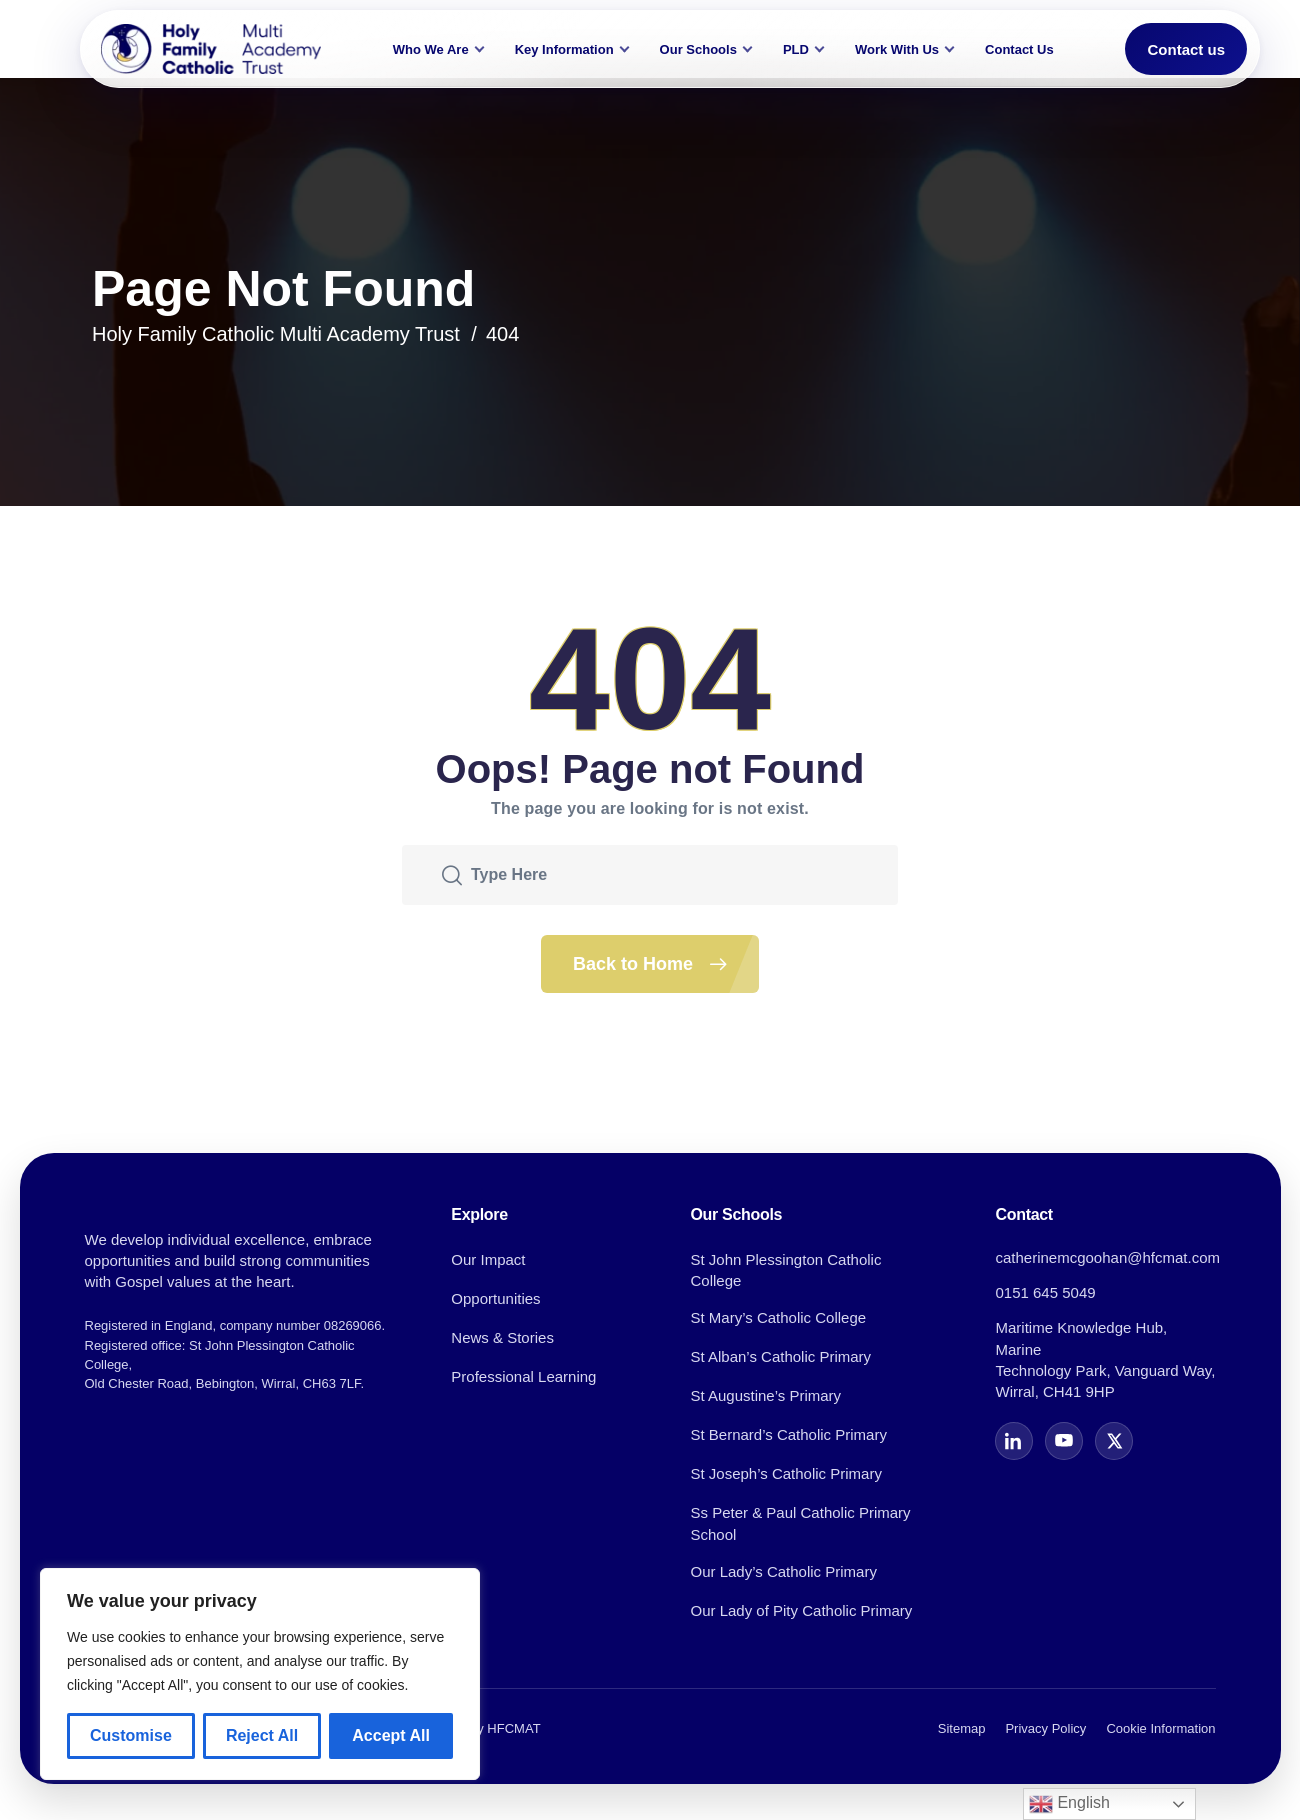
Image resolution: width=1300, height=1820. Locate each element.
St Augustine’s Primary (765, 1395)
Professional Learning (523, 1376)
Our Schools (698, 49)
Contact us (1186, 49)
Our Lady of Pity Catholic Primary (801, 1610)
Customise (131, 1735)
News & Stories (502, 1337)
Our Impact (488, 1259)
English (1069, 1804)
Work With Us (897, 49)
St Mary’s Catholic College (778, 1317)
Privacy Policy (1045, 1728)
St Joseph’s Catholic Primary (785, 1473)
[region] (260, 1674)
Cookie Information (1160, 1728)
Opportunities (495, 1298)
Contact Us (1019, 49)
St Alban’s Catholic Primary (780, 1356)
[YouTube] (1064, 1441)
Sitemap (962, 1728)
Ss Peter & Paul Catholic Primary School (800, 1523)
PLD (796, 49)
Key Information (564, 49)
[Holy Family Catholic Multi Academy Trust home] (211, 49)
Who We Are (431, 49)
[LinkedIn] (1014, 1441)
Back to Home (666, 964)
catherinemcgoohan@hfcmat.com (1107, 1257)
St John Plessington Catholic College (785, 1270)
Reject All (262, 1735)
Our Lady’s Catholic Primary (783, 1571)
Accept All (391, 1735)
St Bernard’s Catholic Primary (788, 1434)
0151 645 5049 (1045, 1292)
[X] (1114, 1441)
